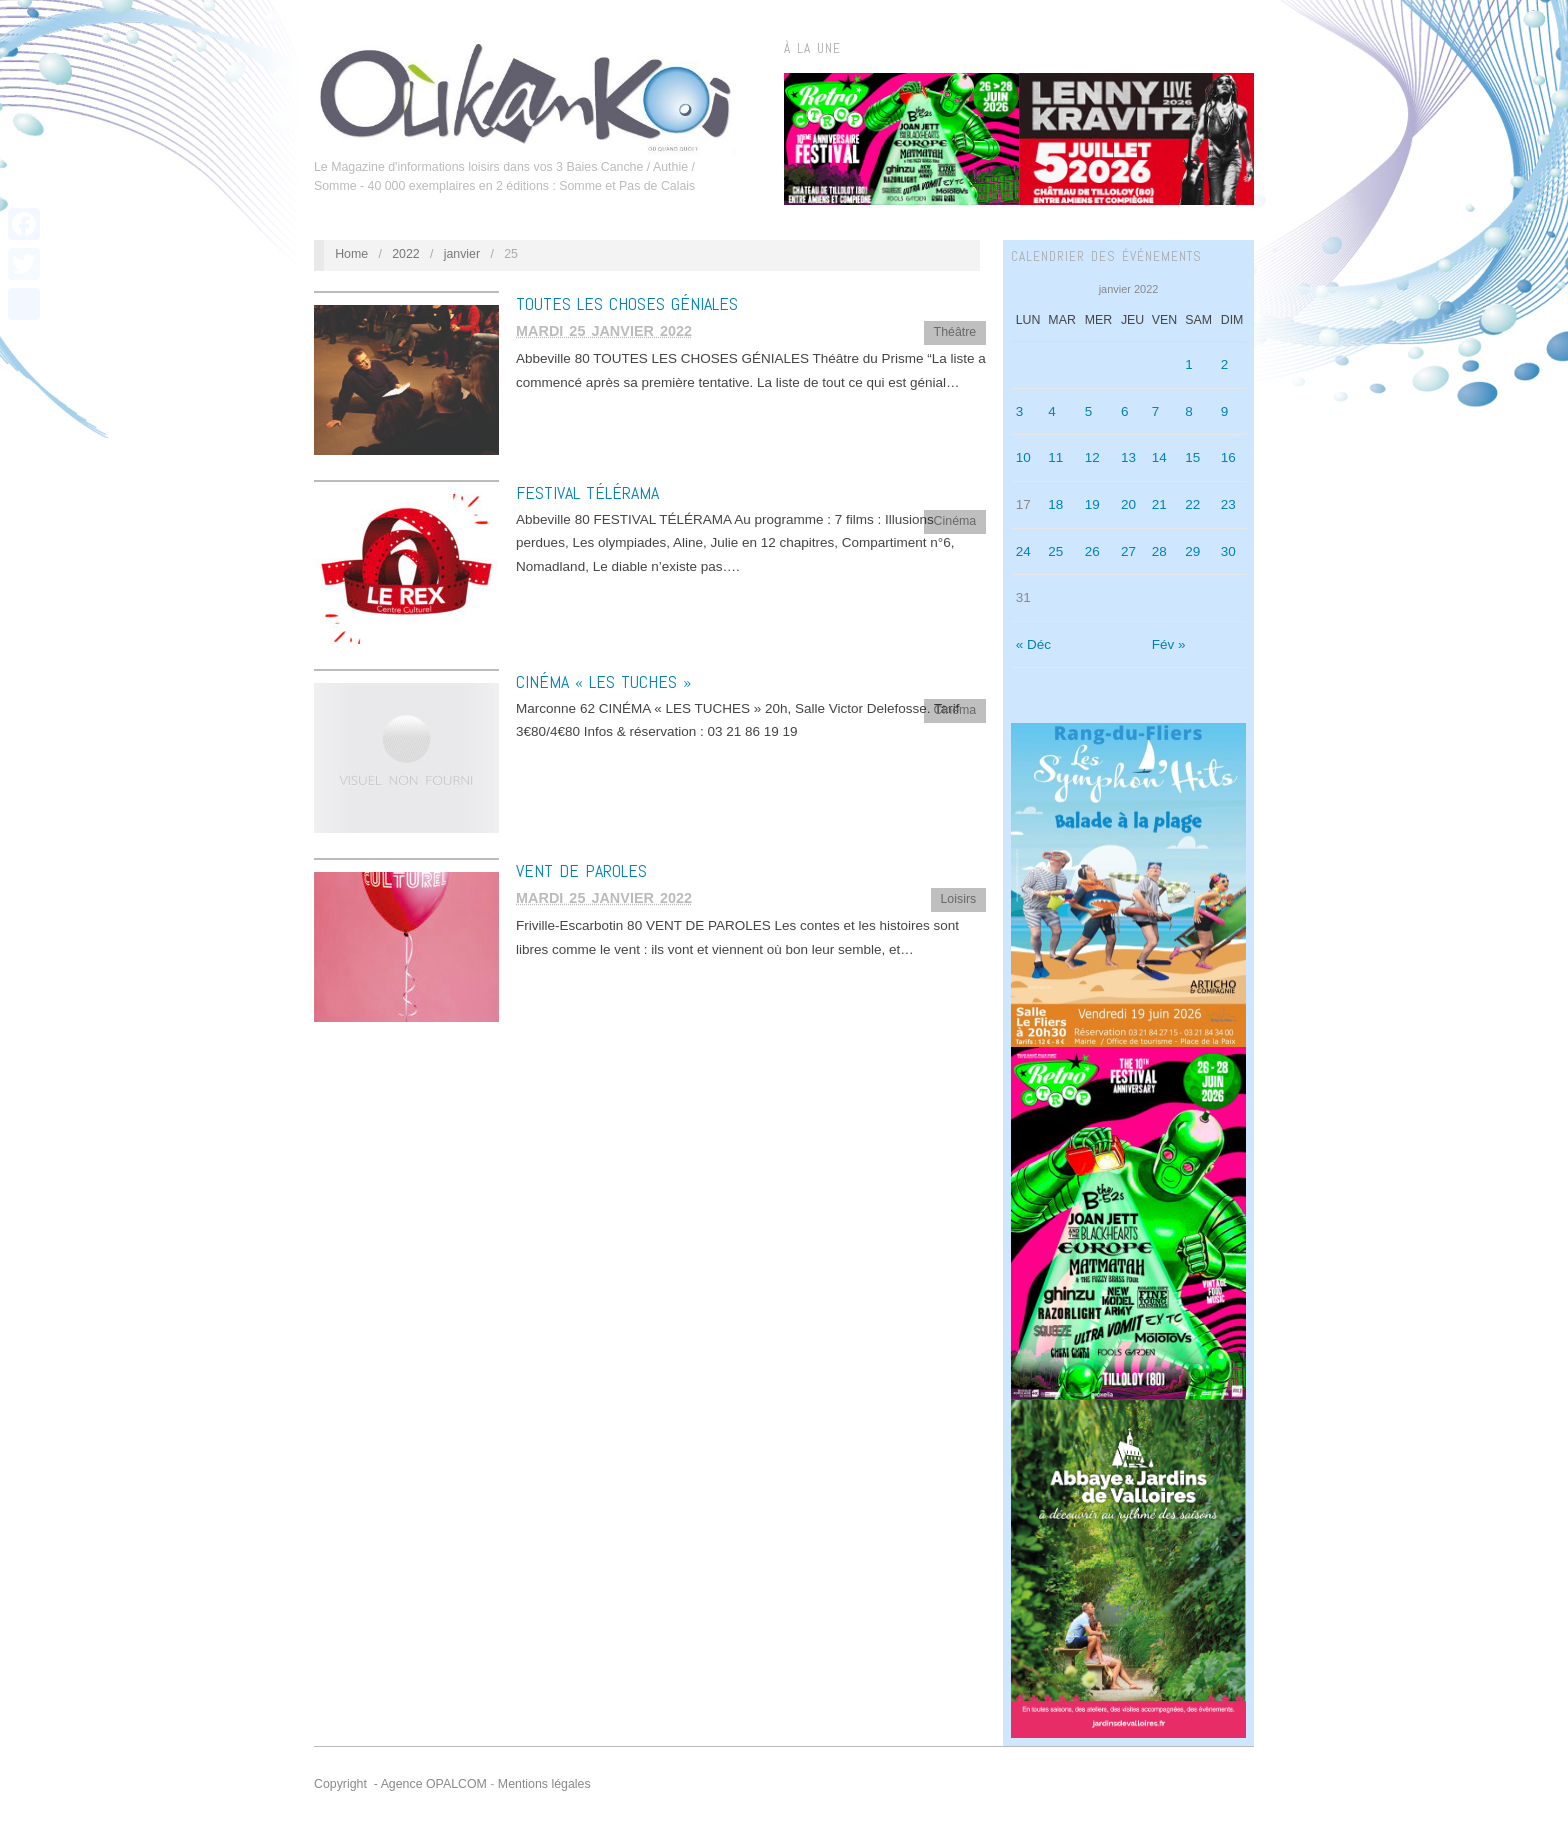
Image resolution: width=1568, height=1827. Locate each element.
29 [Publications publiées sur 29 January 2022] (1192, 551)
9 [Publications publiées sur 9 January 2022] (1225, 411)
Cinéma (955, 521)
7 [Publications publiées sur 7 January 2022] (1156, 411)
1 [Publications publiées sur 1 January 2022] (1189, 364)
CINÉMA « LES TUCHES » (603, 681)
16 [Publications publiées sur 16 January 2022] (1228, 457)
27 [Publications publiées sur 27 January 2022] (1128, 551)
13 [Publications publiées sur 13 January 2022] (1128, 457)
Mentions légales (544, 1784)
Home (351, 254)
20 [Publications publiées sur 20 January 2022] (1128, 504)
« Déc (1033, 644)
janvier (462, 254)
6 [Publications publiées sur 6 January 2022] (1125, 411)
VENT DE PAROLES (581, 870)
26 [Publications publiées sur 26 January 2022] (1092, 551)
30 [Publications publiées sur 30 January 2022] (1228, 551)
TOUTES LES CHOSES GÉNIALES (627, 303)
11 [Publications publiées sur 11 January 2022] (1055, 457)
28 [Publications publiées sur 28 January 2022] (1159, 551)
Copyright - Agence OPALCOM (400, 1784)
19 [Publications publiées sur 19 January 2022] (1092, 504)
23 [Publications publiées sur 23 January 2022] (1228, 504)
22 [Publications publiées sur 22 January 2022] (1192, 504)
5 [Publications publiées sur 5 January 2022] (1089, 411)
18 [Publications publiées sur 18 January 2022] (1055, 504)
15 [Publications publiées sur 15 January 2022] (1192, 457)
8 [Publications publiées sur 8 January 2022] (1189, 411)
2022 (406, 254)
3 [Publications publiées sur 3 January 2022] (1020, 411)
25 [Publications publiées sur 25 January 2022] (1055, 551)
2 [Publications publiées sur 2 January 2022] (1225, 364)
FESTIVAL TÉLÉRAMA (587, 492)
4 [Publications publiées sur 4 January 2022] (1052, 411)
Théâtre (955, 332)
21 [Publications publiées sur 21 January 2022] (1159, 504)
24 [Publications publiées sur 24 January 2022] (1023, 551)
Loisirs (958, 899)
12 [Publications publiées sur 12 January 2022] (1092, 457)
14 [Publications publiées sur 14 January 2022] (1159, 457)
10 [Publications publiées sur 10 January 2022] (1023, 457)
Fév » (1169, 644)
